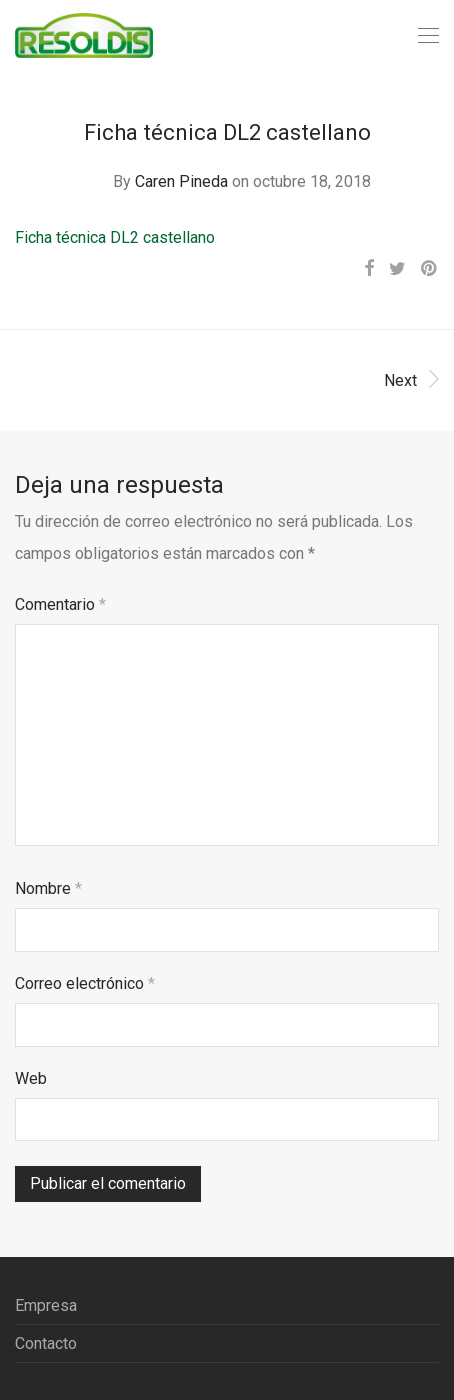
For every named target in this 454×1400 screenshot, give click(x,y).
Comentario (60, 604)
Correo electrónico (85, 983)
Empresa (46, 1305)
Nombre (48, 888)
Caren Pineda (181, 181)
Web (31, 1078)
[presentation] (167, 1196)
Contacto (46, 1343)
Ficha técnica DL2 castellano (115, 237)
